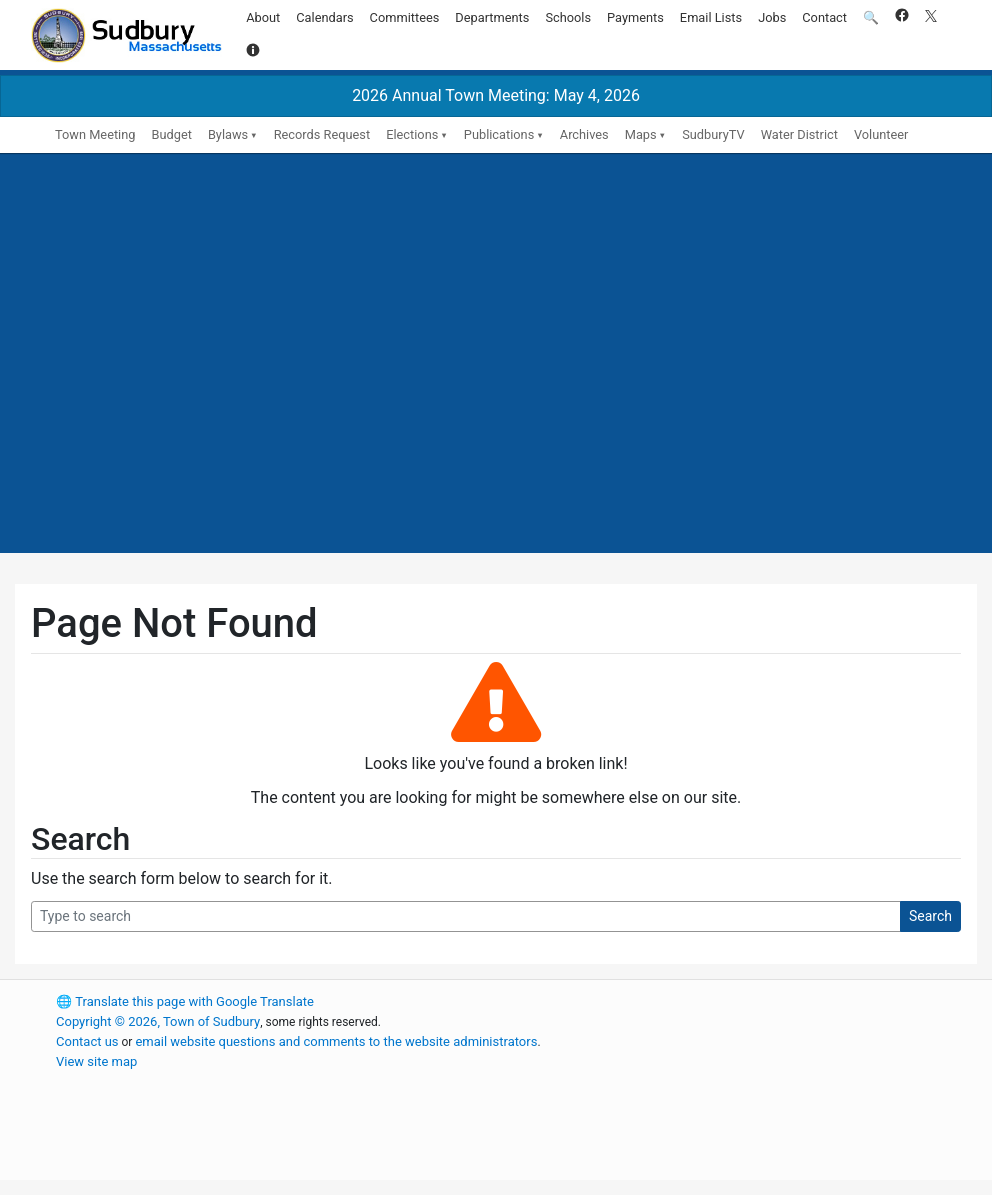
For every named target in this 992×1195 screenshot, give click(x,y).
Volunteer (881, 134)
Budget (171, 134)
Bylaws (228, 134)
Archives (584, 134)
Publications (499, 134)
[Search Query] (466, 916)
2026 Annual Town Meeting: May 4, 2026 (496, 95)
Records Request (322, 134)
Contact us (87, 1041)
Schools (568, 17)
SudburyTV (713, 134)
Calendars (324, 17)
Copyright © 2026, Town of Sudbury (158, 1021)
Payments (635, 17)
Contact (824, 17)
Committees (405, 17)
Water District (799, 134)
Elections (412, 134)
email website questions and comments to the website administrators (336, 1041)
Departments (492, 17)
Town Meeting (95, 134)
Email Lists (711, 17)
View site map (96, 1061)
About (263, 17)
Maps (641, 134)
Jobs (772, 17)
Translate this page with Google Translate (185, 1001)
